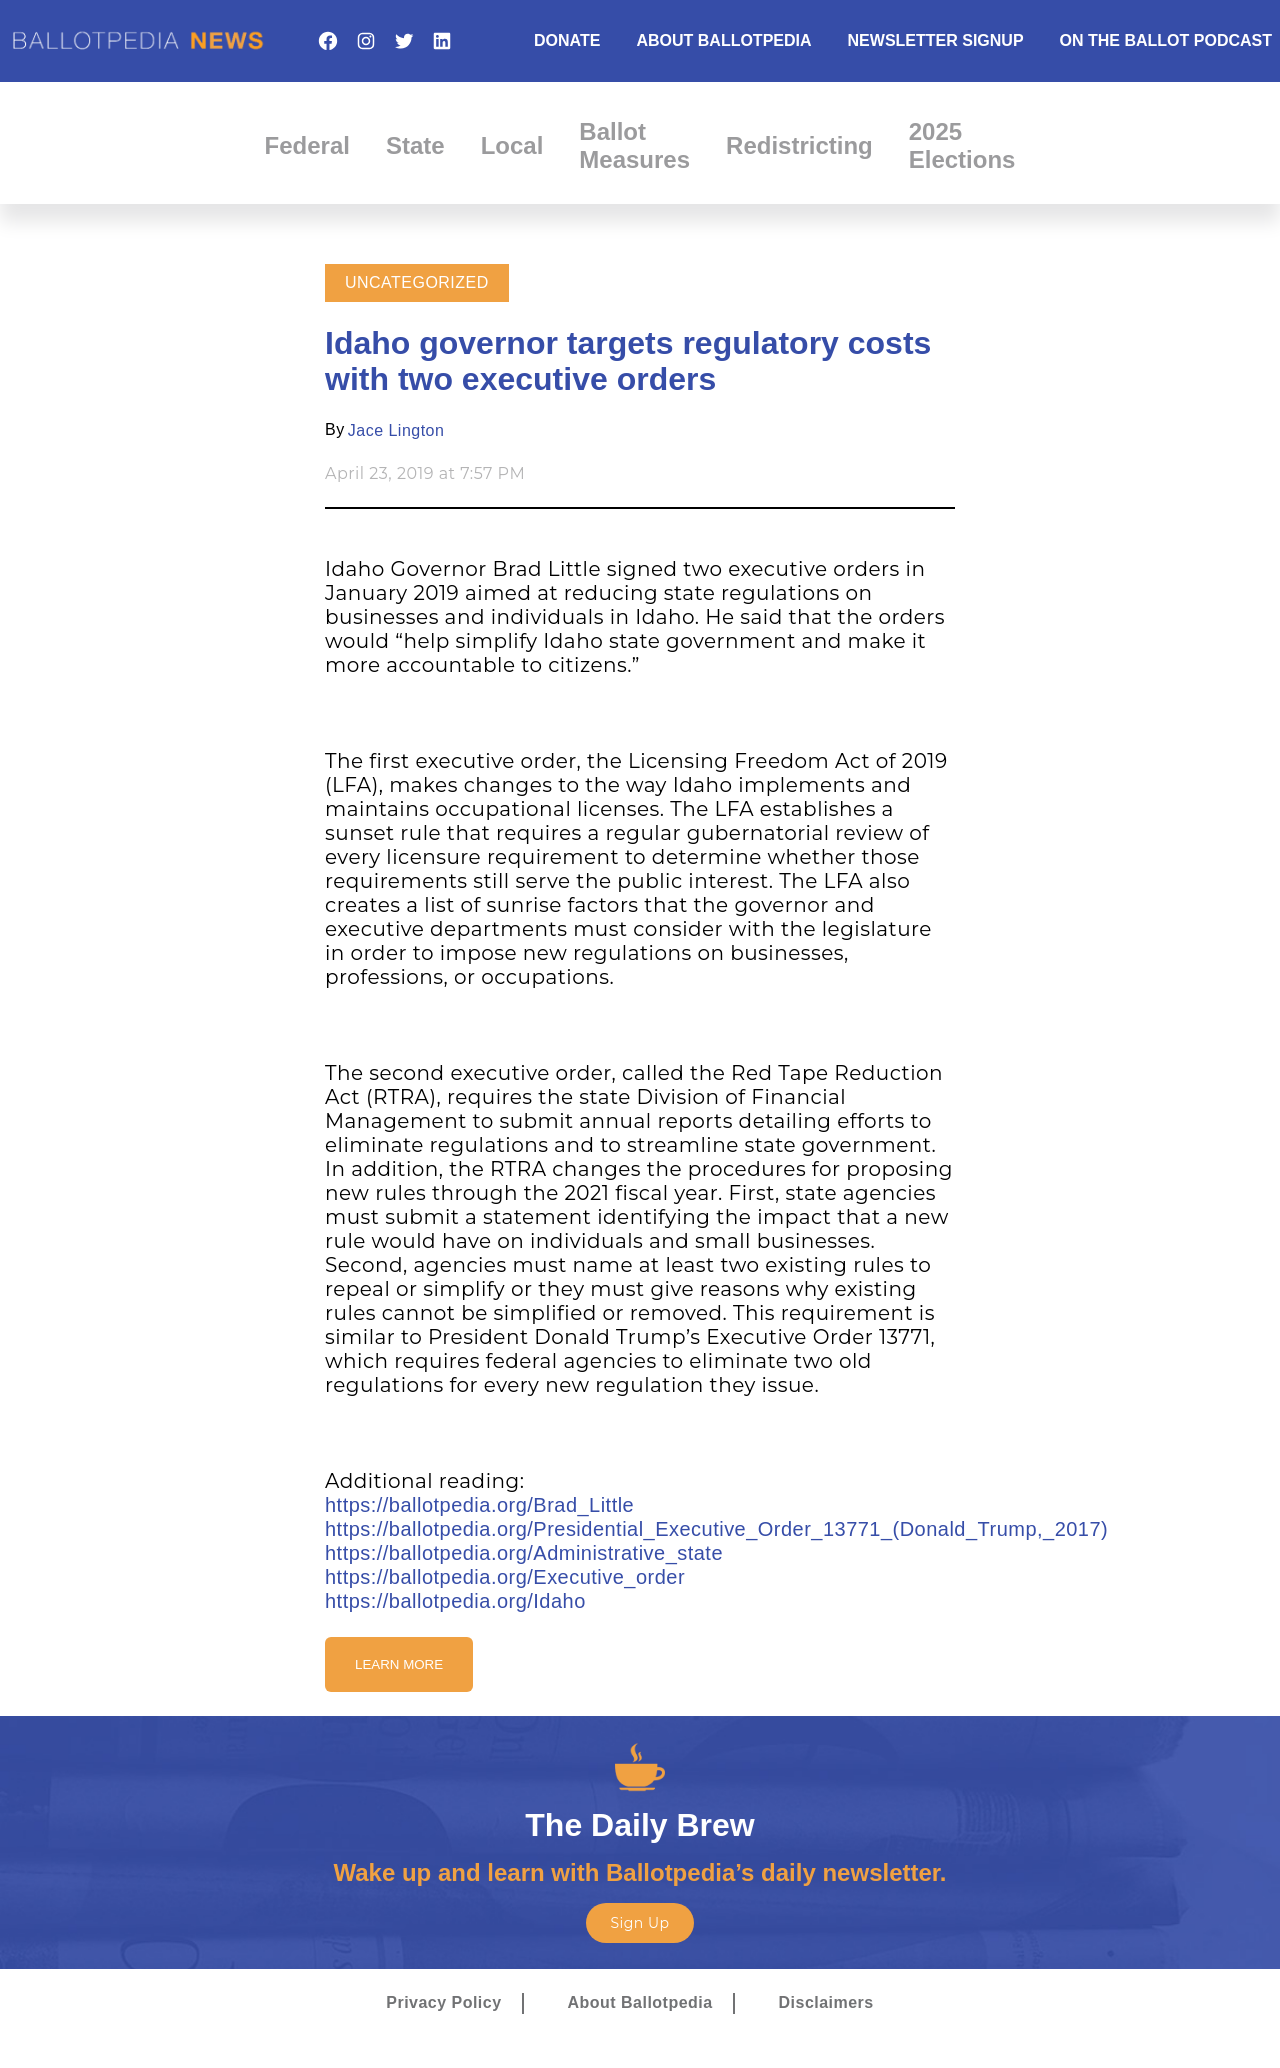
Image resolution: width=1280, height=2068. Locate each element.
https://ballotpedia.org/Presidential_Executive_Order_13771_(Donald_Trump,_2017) (716, 1529)
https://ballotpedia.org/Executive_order (505, 1577)
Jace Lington (396, 430)
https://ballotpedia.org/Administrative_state (524, 1553)
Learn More (399, 1664)
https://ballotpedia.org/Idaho (455, 1601)
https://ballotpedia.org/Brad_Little (479, 1505)
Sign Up (639, 1923)
